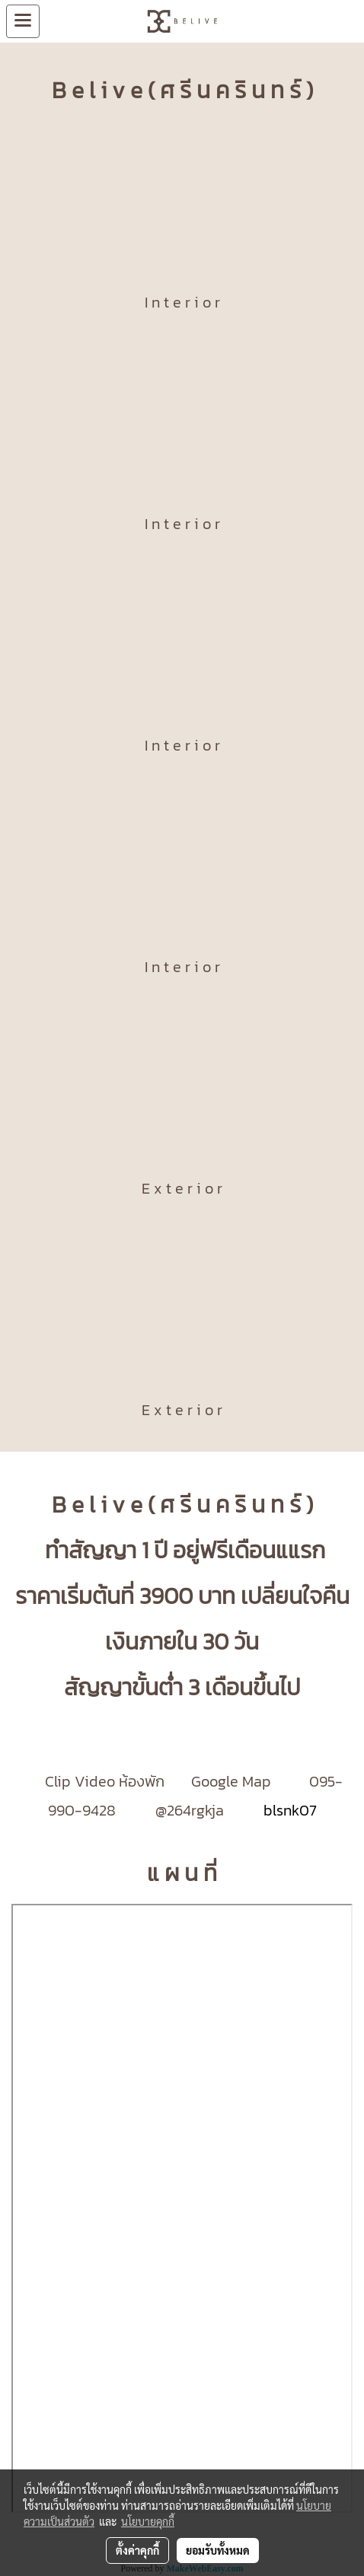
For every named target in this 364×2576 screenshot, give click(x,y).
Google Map (233, 1781)
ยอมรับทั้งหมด (218, 2550)
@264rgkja (189, 1810)
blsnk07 (288, 1810)
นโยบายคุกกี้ (147, 2521)
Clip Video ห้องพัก (104, 1781)
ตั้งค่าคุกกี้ (137, 2550)
